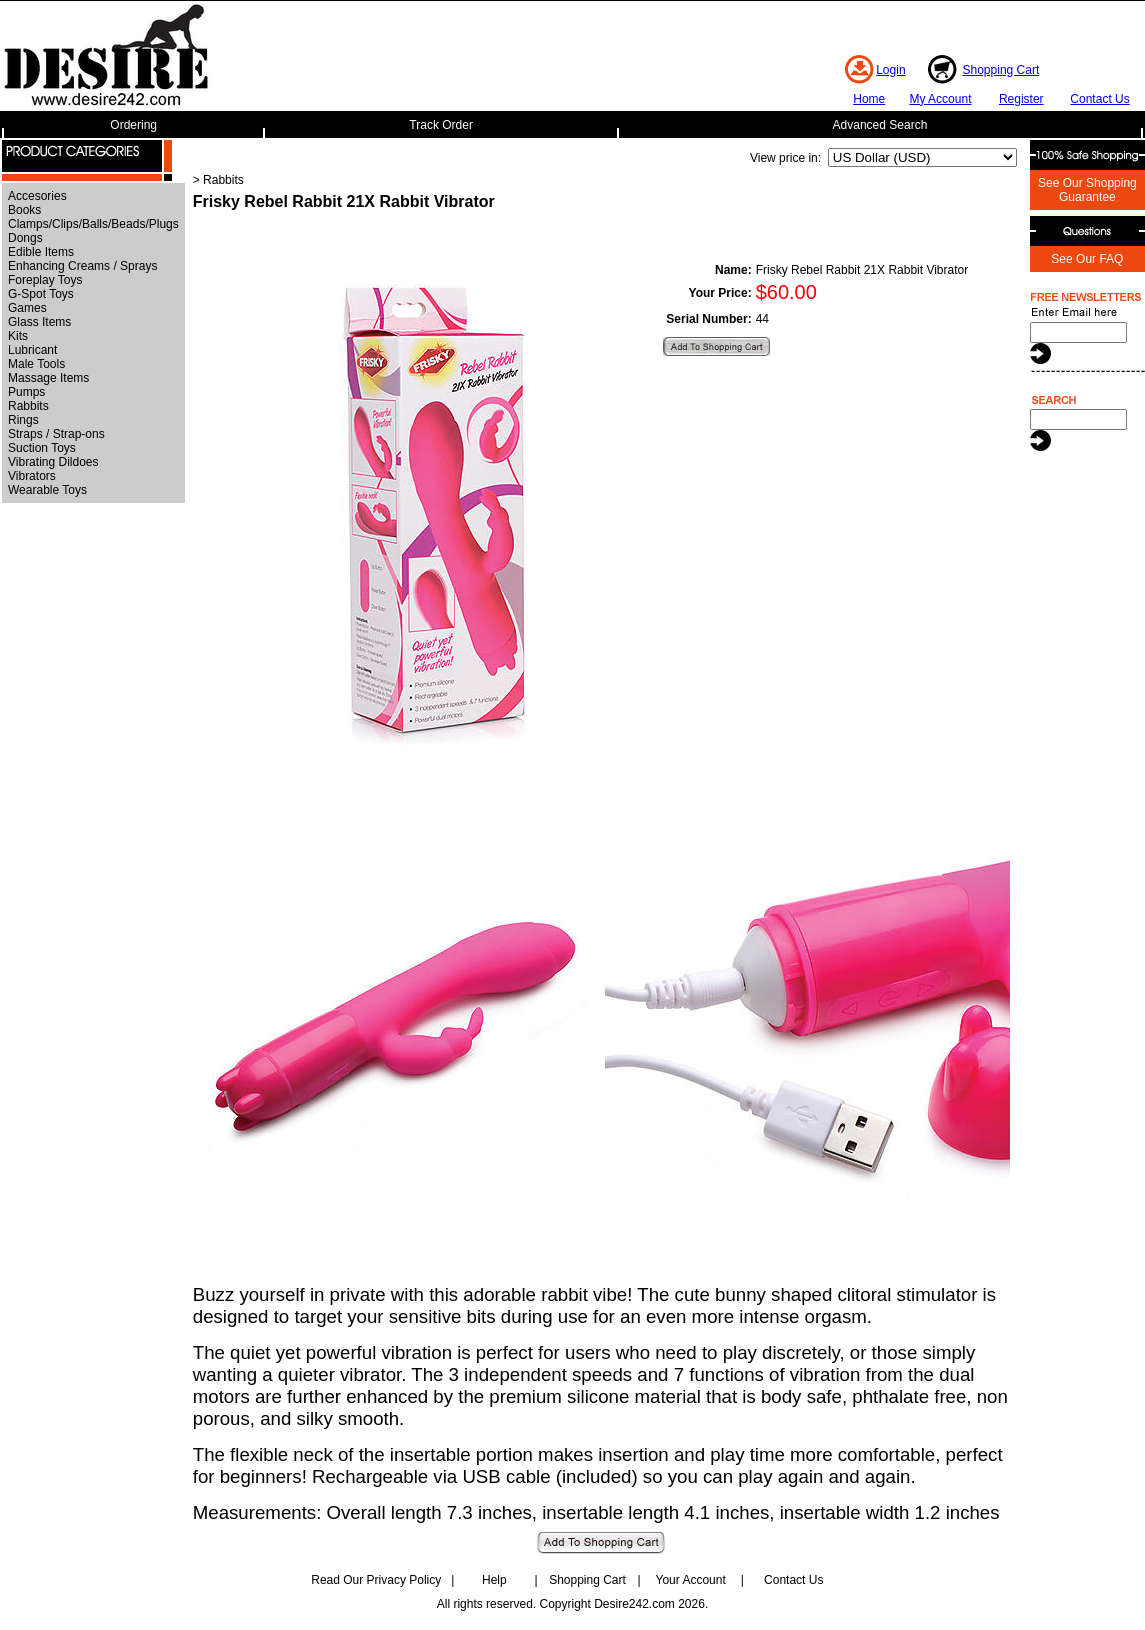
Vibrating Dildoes (53, 462)
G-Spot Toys (41, 294)
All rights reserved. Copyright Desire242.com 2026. (572, 1604)
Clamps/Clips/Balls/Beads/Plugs (93, 224)
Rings (23, 420)
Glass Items (39, 322)
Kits (18, 336)
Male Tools (36, 364)
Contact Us (1099, 99)
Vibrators (32, 476)
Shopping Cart (1001, 70)
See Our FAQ (1087, 259)
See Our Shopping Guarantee (1087, 190)
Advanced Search (880, 125)
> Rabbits (218, 180)
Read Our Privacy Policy (376, 1580)
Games (27, 308)
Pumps (26, 392)
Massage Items (48, 378)
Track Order (441, 125)
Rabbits (28, 406)
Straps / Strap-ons (56, 434)
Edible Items (41, 252)
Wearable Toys (47, 490)
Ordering (133, 125)
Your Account (690, 1580)
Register (1021, 99)
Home (869, 99)
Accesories (37, 196)
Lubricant (32, 350)
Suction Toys (42, 448)
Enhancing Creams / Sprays (82, 266)
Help (494, 1580)
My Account (940, 99)
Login (890, 70)
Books (24, 210)
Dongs (25, 238)
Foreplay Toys (45, 280)
